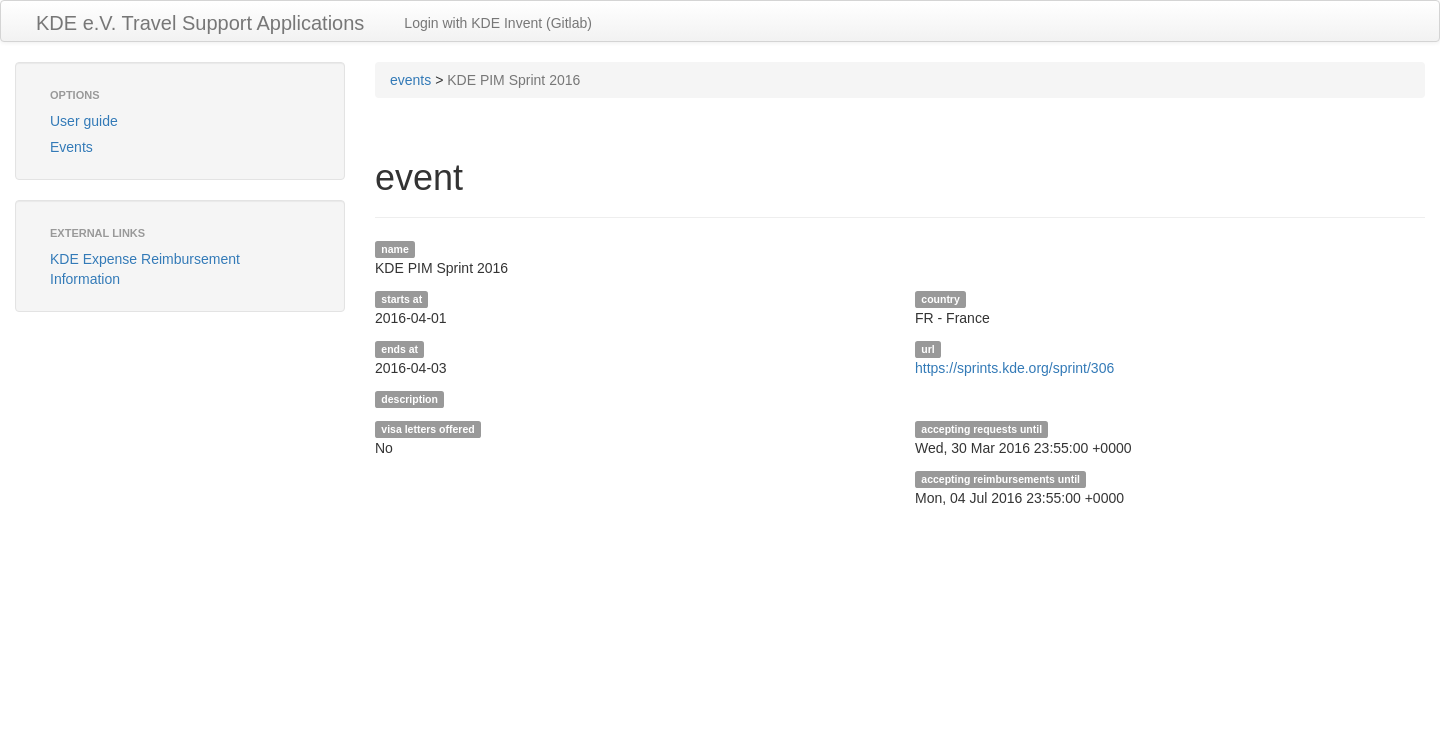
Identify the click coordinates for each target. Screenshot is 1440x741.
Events (71, 147)
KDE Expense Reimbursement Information (145, 269)
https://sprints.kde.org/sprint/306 (1014, 368)
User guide (84, 121)
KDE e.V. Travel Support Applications (200, 23)
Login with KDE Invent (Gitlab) (498, 23)
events (410, 80)
